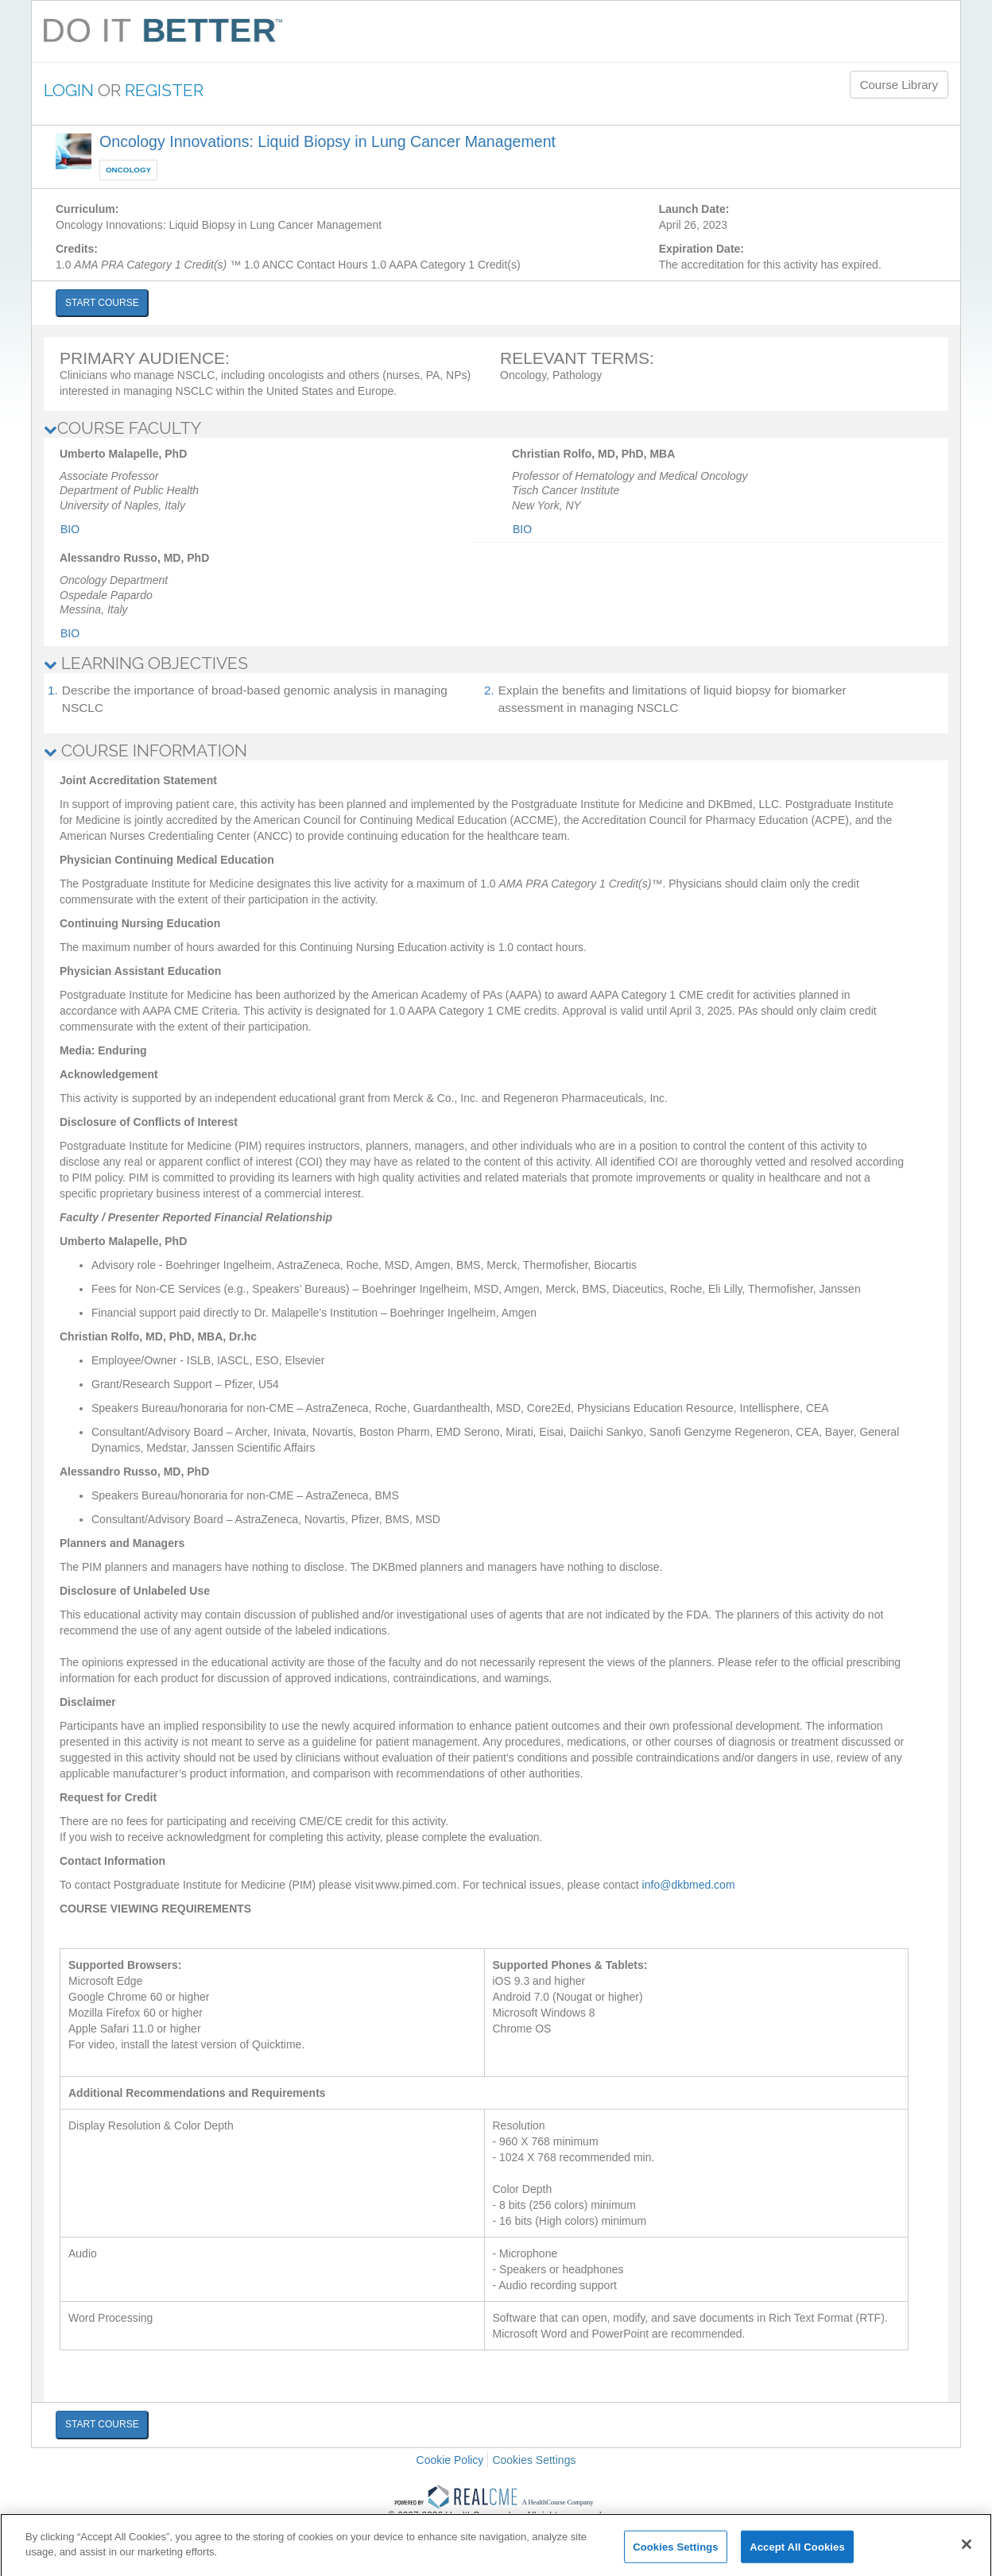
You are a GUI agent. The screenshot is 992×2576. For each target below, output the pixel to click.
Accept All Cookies (797, 2553)
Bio (69, 529)
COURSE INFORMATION (145, 750)
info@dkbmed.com (688, 1884)
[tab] (496, 428)
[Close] (966, 2551)
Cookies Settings (533, 2460)
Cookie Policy (450, 2460)
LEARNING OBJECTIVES (146, 663)
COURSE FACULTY (122, 428)
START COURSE (102, 302)
